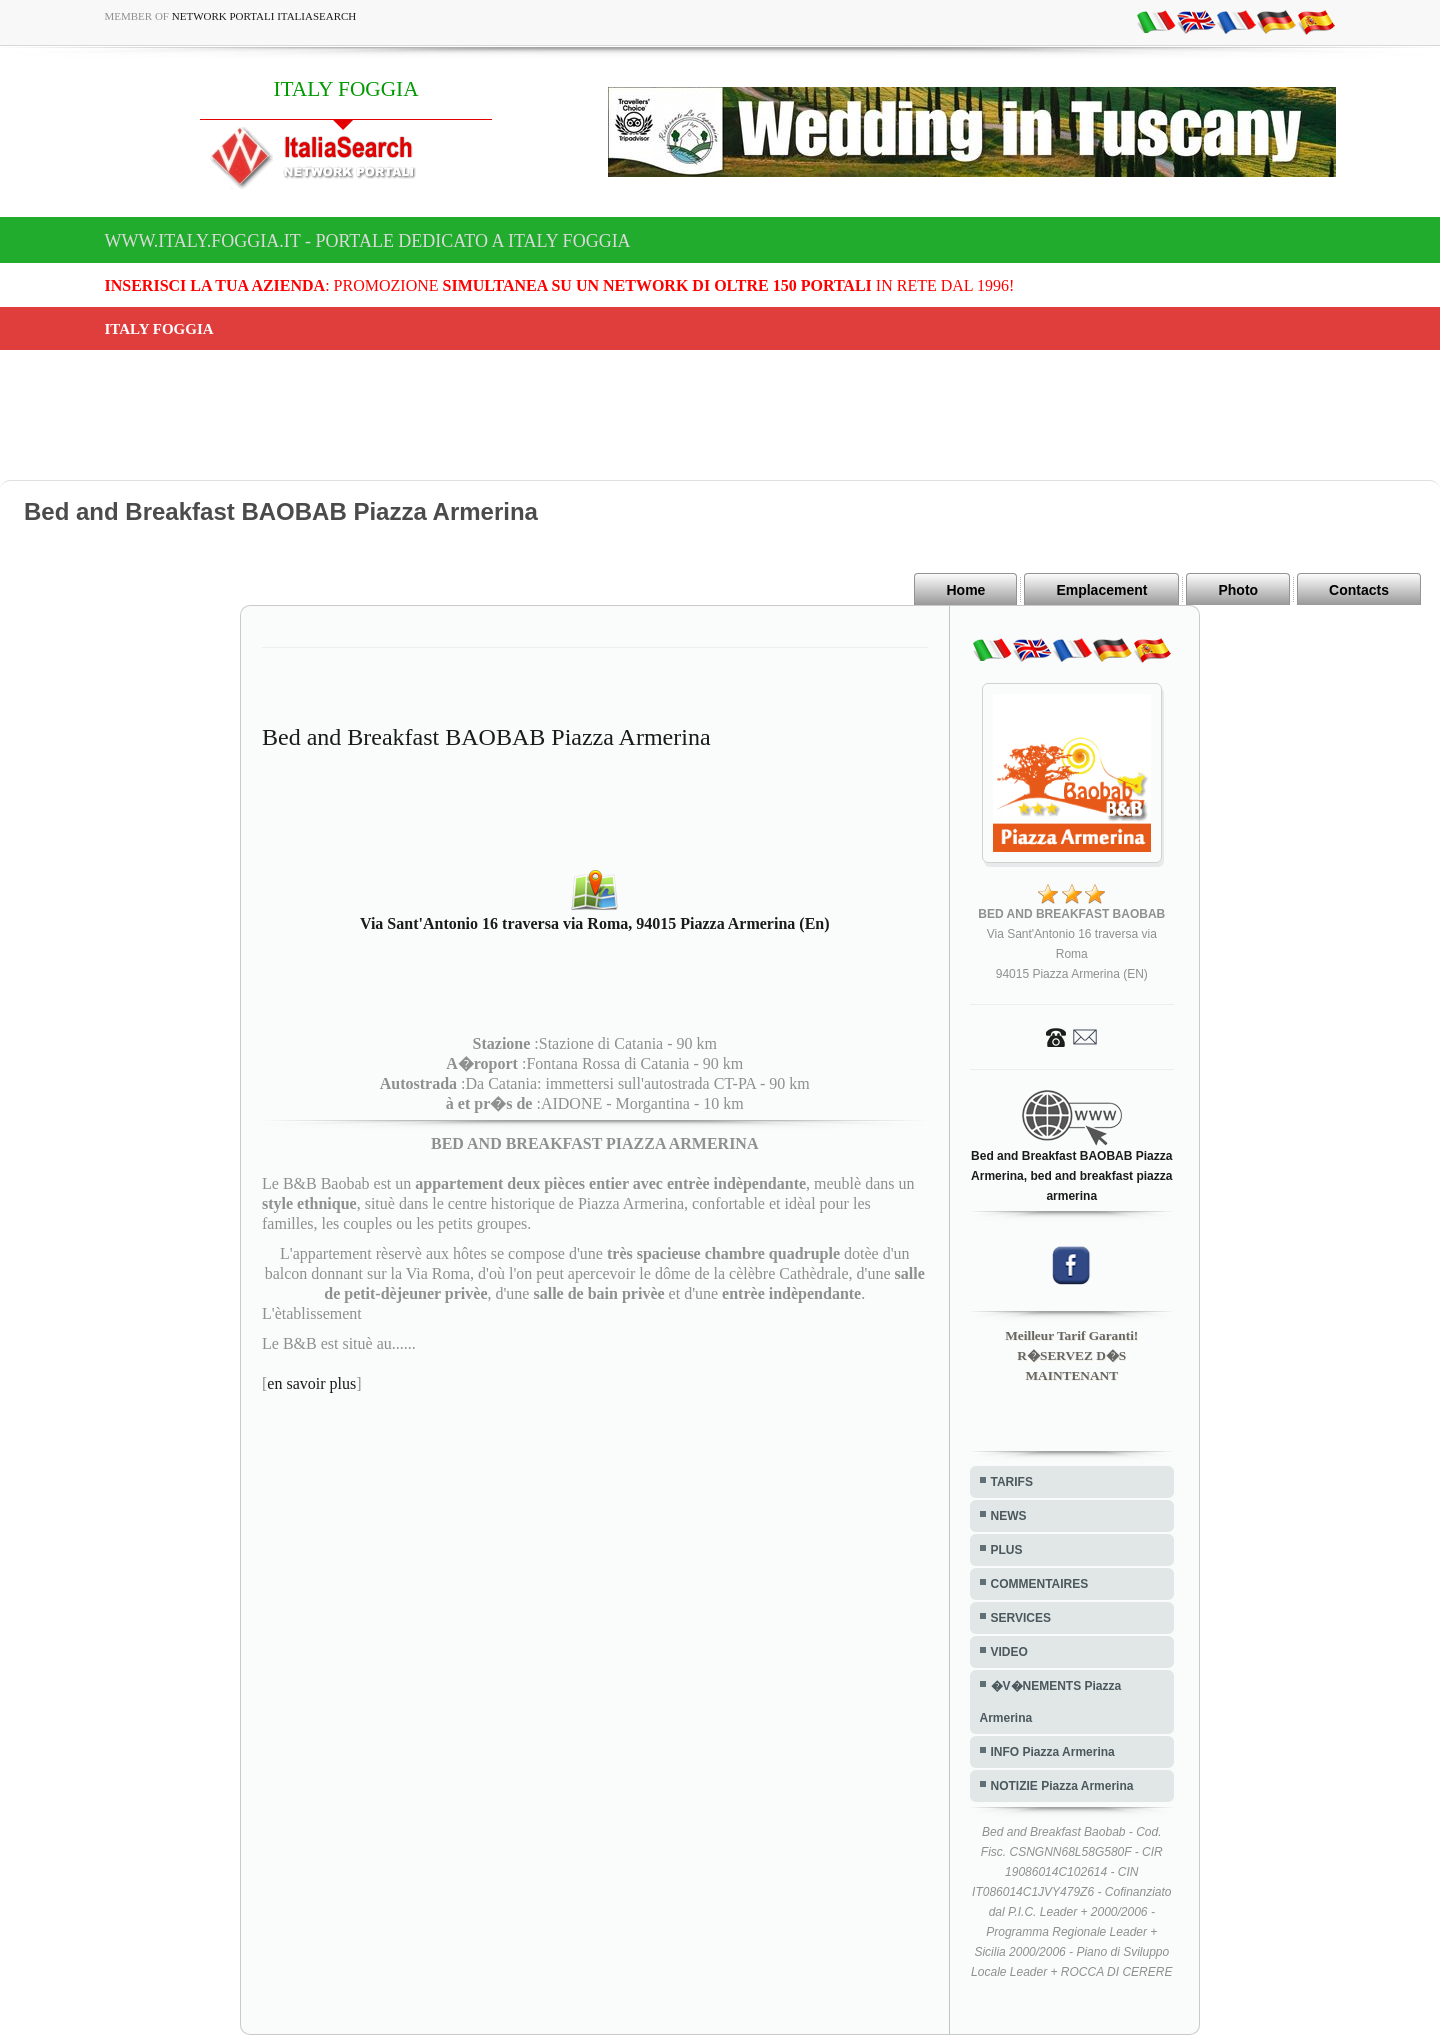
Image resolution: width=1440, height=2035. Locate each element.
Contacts (1359, 590)
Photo (1238, 590)
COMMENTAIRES (1040, 1584)
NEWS (1009, 1516)
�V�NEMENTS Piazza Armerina (1051, 1702)
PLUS (1007, 1550)
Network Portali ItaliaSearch (264, 16)
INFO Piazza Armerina (1053, 1752)
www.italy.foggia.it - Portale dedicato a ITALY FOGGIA (368, 241)
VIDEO (1009, 1652)
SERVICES (1021, 1618)
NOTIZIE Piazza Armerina (1062, 1786)
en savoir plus (311, 1383)
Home (965, 590)
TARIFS (1012, 1482)
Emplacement (1101, 590)
